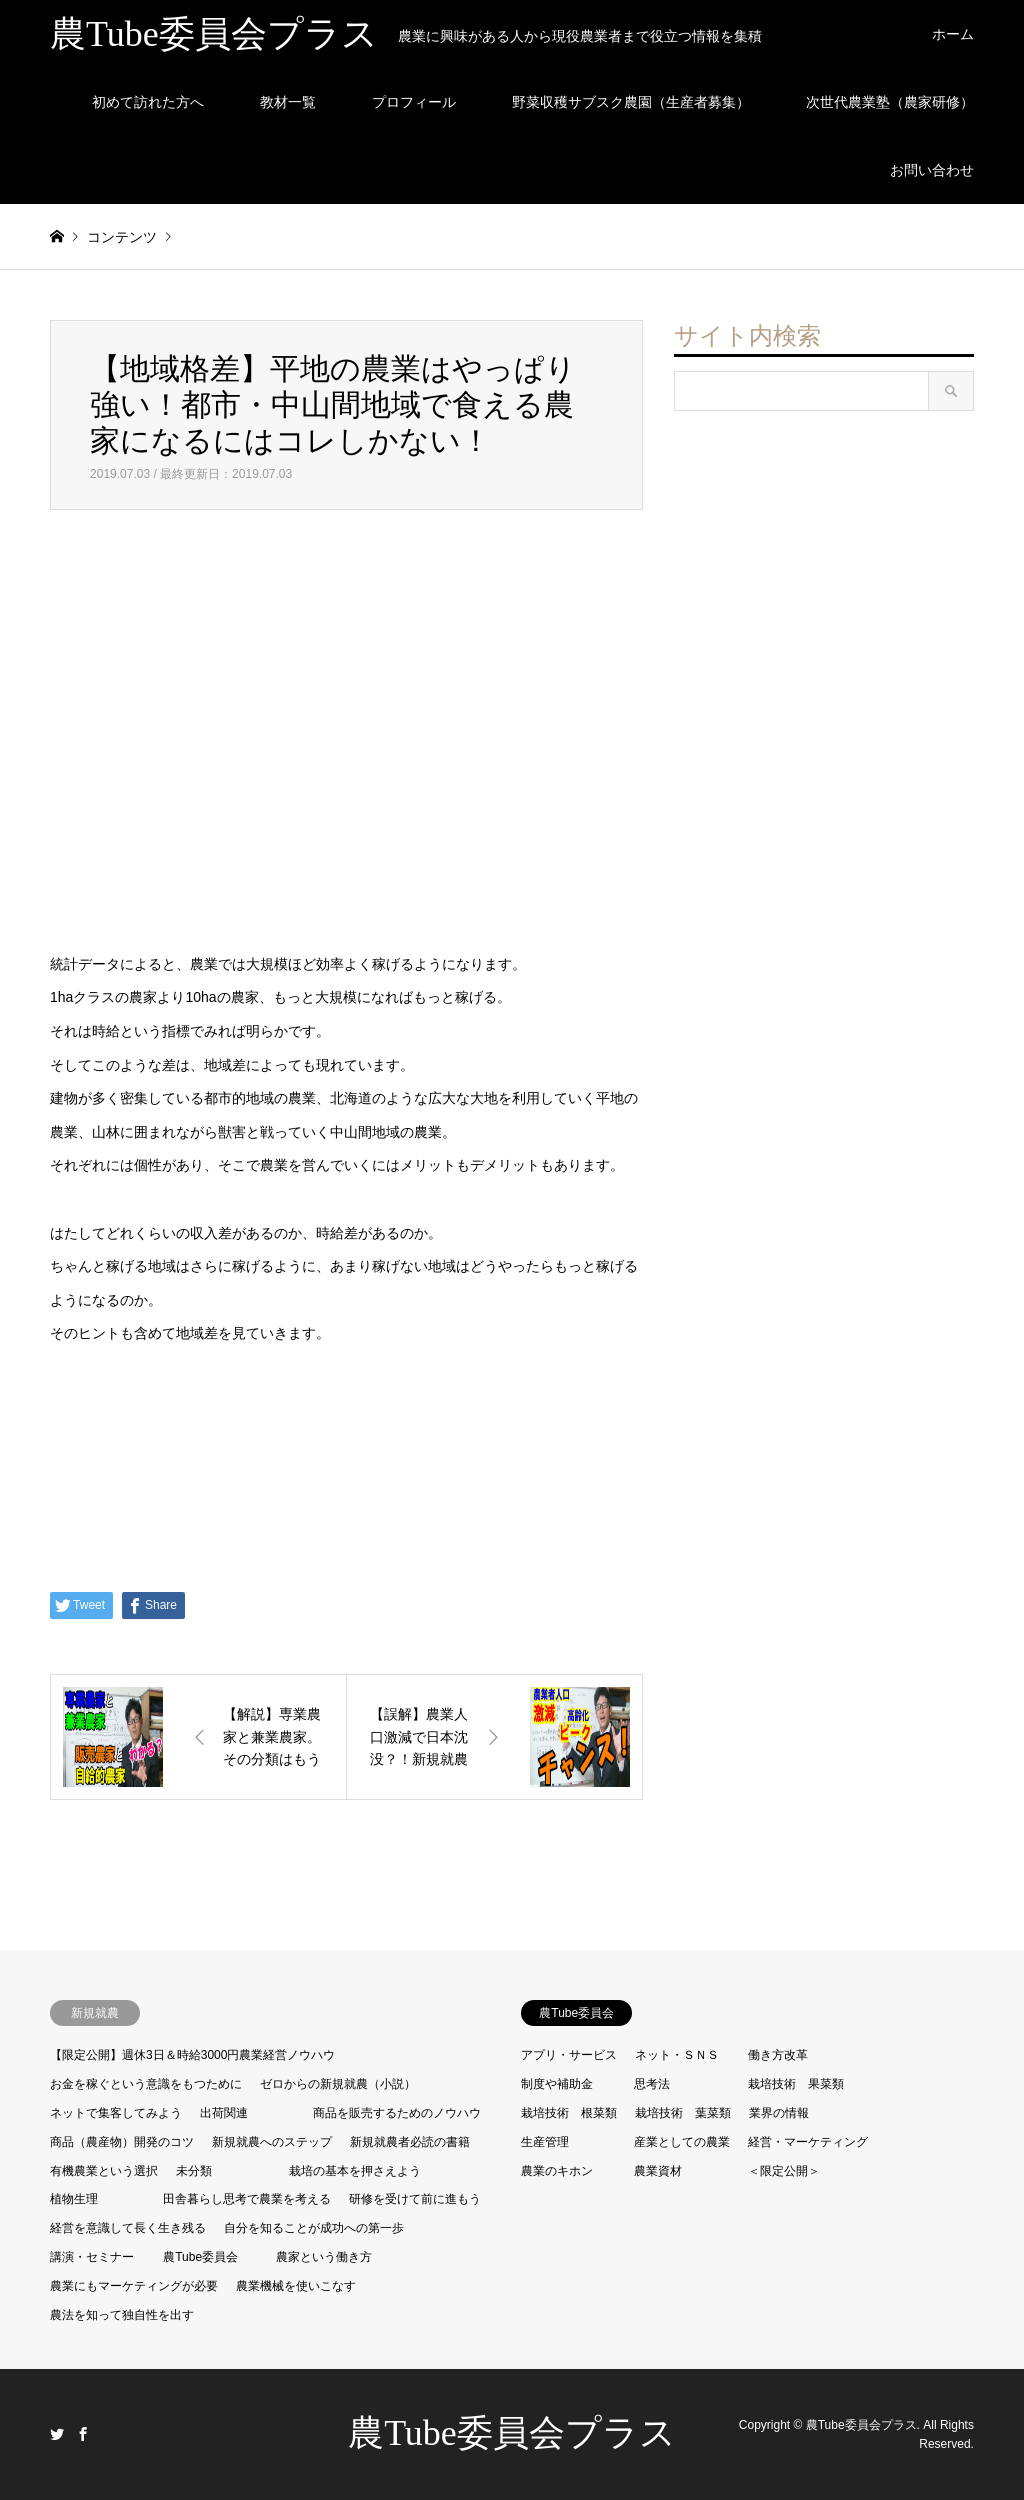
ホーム (953, 34)
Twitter (57, 2434)
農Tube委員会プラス (512, 2433)
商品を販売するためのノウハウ (397, 2113)
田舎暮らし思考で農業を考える (247, 2199)
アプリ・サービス (569, 2055)
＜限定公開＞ (784, 2171)
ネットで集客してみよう (116, 2113)
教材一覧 (288, 102)
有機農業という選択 (104, 2171)
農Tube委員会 (200, 2257)
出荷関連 (224, 2113)
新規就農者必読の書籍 (410, 2142)
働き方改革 (778, 2055)
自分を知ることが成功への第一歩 (314, 2228)
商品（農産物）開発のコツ (122, 2142)
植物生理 (74, 2199)
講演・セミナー (92, 2257)
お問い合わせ (932, 170)
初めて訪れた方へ (148, 102)
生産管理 (545, 2142)
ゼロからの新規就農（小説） (338, 2084)
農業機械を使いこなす (296, 2286)
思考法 (652, 2084)
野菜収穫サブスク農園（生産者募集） (631, 102)
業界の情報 (779, 2113)
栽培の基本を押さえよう (355, 2171)
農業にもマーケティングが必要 (134, 2286)
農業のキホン (557, 2171)
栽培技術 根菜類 (569, 2113)
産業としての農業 (682, 2142)
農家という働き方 (324, 2257)
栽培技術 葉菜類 (683, 2113)
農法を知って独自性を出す (122, 2315)
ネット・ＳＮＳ (677, 2055)
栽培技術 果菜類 (796, 2084)
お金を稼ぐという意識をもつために (146, 2084)
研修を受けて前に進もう (415, 2199)
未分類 (194, 2171)
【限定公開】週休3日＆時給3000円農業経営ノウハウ (192, 2055)
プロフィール (414, 102)
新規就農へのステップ (272, 2142)
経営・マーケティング (808, 2142)
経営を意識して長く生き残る (128, 2228)
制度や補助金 (557, 2084)
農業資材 (658, 2171)
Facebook (83, 2434)
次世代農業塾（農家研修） (890, 102)
